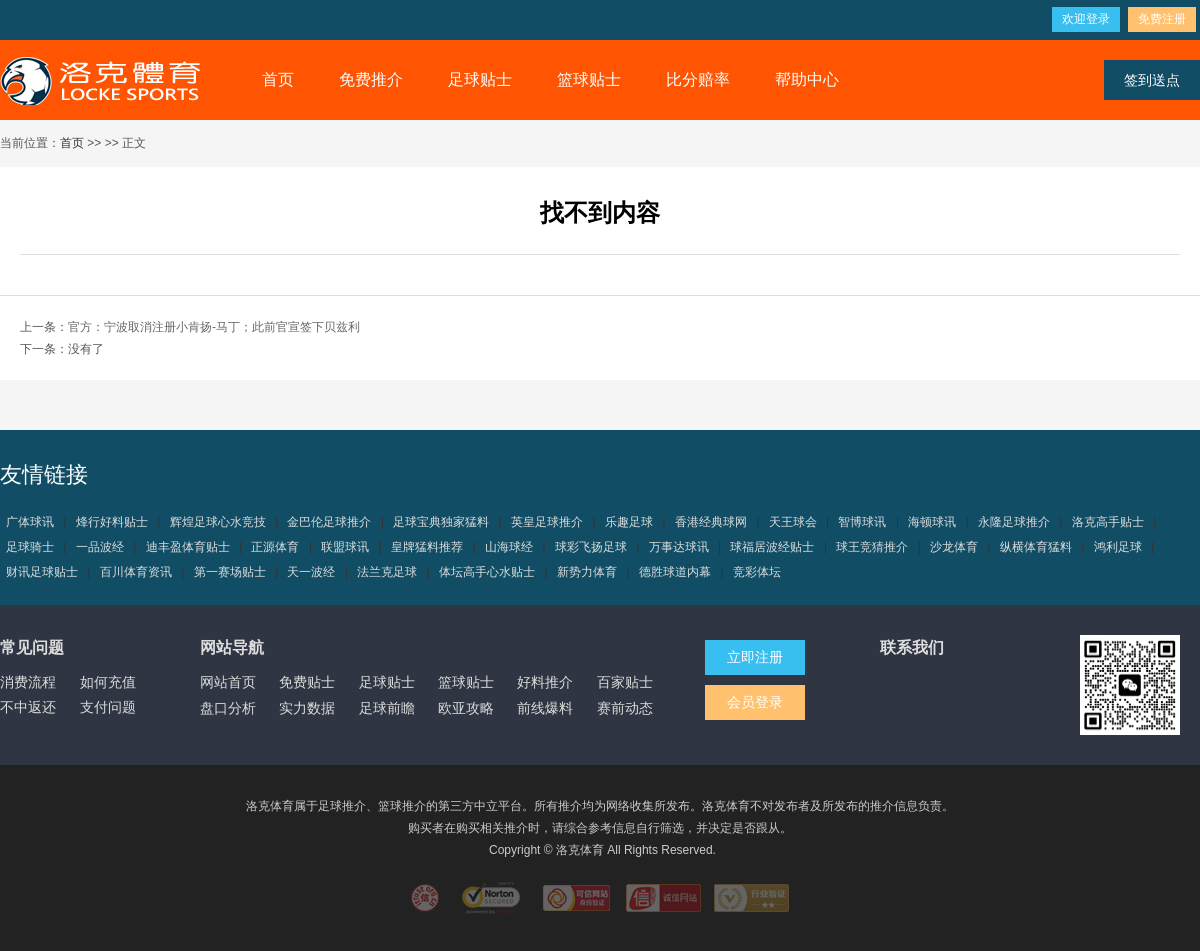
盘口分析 (228, 708)
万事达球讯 (679, 547)
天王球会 (793, 522)
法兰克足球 (387, 572)
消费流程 (28, 682)
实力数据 (307, 708)
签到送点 (1152, 80)
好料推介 (545, 682)
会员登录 (755, 702)
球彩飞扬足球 (591, 547)
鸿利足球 (1118, 547)
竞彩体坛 (757, 572)
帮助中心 (807, 79)
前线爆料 (545, 708)
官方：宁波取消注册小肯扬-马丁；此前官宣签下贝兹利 (214, 327)
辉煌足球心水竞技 (218, 522)
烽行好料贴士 (112, 522)
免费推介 (371, 79)
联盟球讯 (345, 547)
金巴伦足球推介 (329, 522)
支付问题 (108, 707)
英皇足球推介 (547, 522)
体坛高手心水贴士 (487, 572)
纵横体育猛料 (1036, 547)
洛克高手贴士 (1108, 522)
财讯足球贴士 (42, 572)
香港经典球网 (711, 522)
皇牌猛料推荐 (427, 547)
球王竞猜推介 (872, 547)
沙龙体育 (954, 547)
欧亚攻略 (466, 708)
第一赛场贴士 (230, 572)
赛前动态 (625, 708)
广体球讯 (30, 522)
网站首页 (228, 682)
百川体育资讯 (136, 572)
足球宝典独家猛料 (441, 522)
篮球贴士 (589, 79)
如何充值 (108, 682)
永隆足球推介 (1014, 522)
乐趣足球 (629, 522)
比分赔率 (698, 79)
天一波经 (311, 572)
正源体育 (275, 547)
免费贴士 (307, 682)
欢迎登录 (1086, 19)
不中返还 (28, 707)
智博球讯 (862, 522)
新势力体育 (587, 572)
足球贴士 (480, 79)
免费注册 (1162, 19)
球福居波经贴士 (772, 547)
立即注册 (755, 657)
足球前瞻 (387, 708)
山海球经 (509, 547)
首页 (278, 79)
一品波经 (100, 547)
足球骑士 (30, 547)
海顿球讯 (932, 522)
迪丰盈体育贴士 (188, 547)
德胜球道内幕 (675, 572)
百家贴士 (625, 682)
